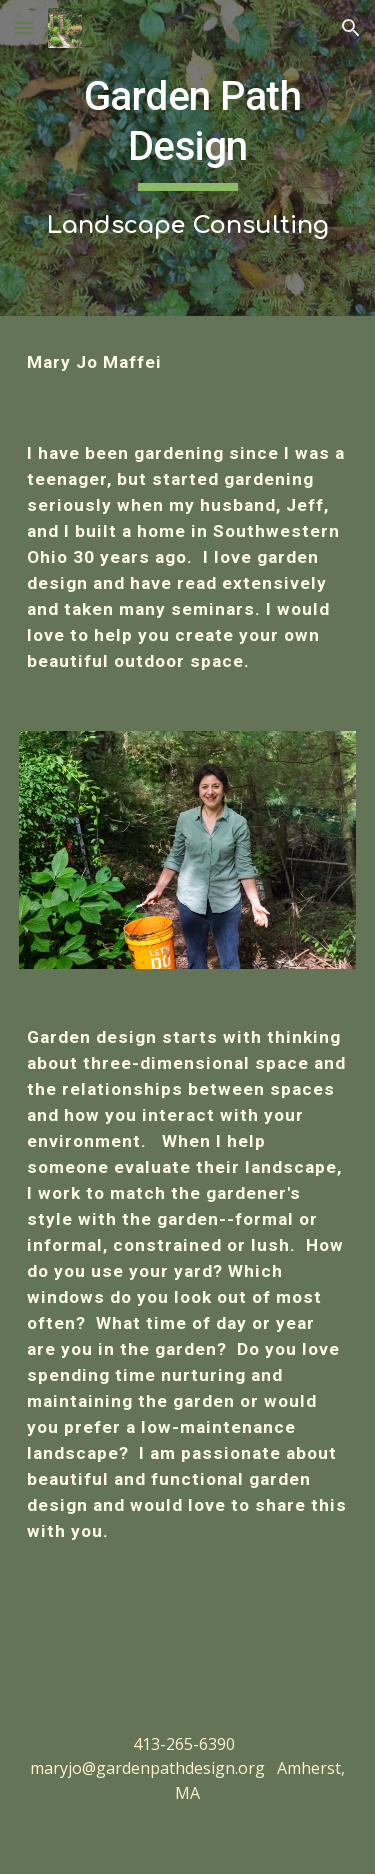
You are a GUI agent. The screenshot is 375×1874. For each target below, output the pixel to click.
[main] (188, 158)
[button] (24, 27)
